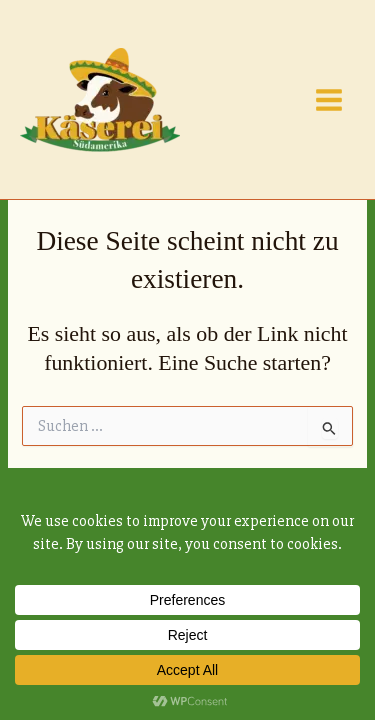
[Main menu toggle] (329, 100)
